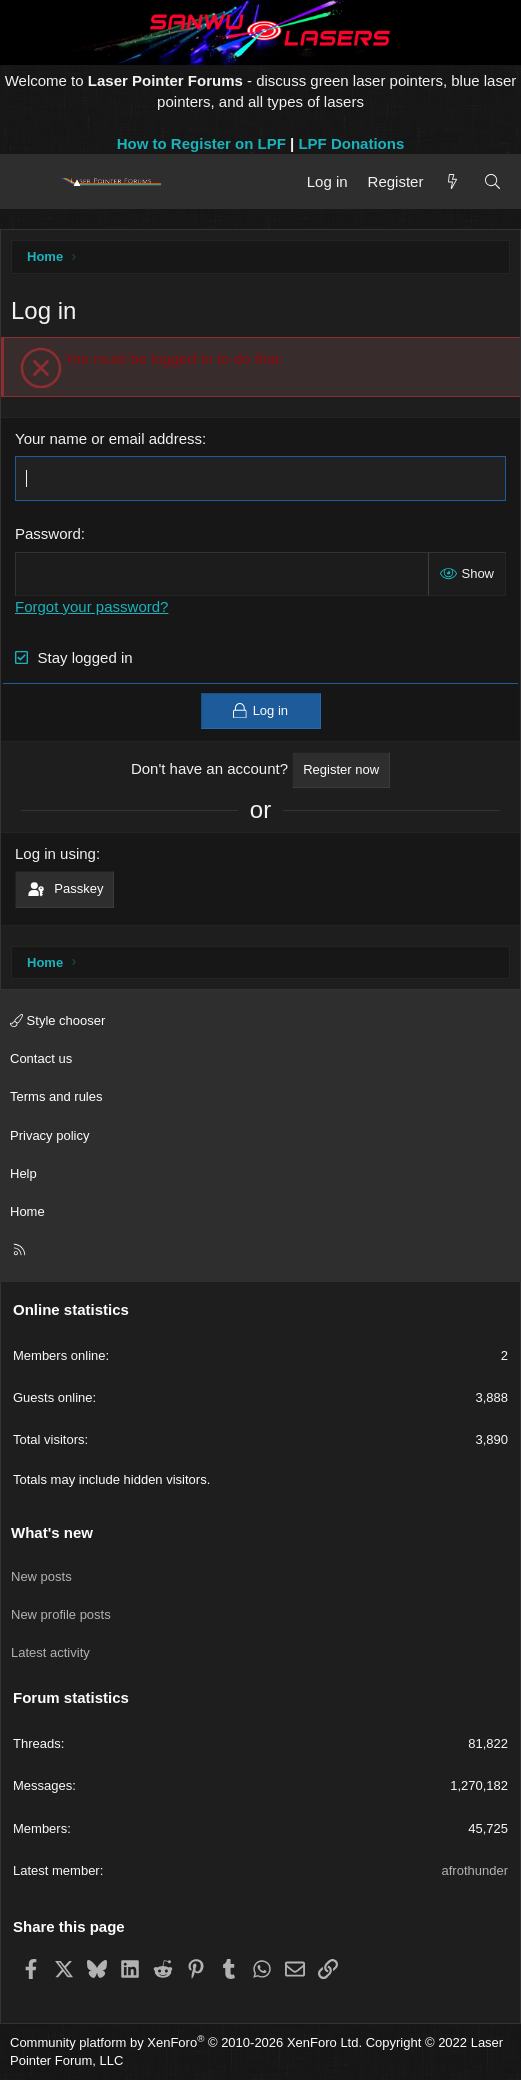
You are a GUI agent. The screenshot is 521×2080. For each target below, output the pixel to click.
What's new (52, 1532)
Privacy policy (49, 1135)
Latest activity (50, 1652)
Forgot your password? (91, 606)
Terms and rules (56, 1096)
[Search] (492, 181)
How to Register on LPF (201, 143)
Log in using (55, 853)
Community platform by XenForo (186, 2042)
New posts (41, 1576)
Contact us (41, 1058)
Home (27, 1211)
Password (48, 533)
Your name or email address (108, 438)
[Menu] (32, 182)
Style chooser (57, 1020)
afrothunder (475, 1870)
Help (23, 1173)
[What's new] (452, 181)
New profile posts (61, 1614)
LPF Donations (351, 143)
